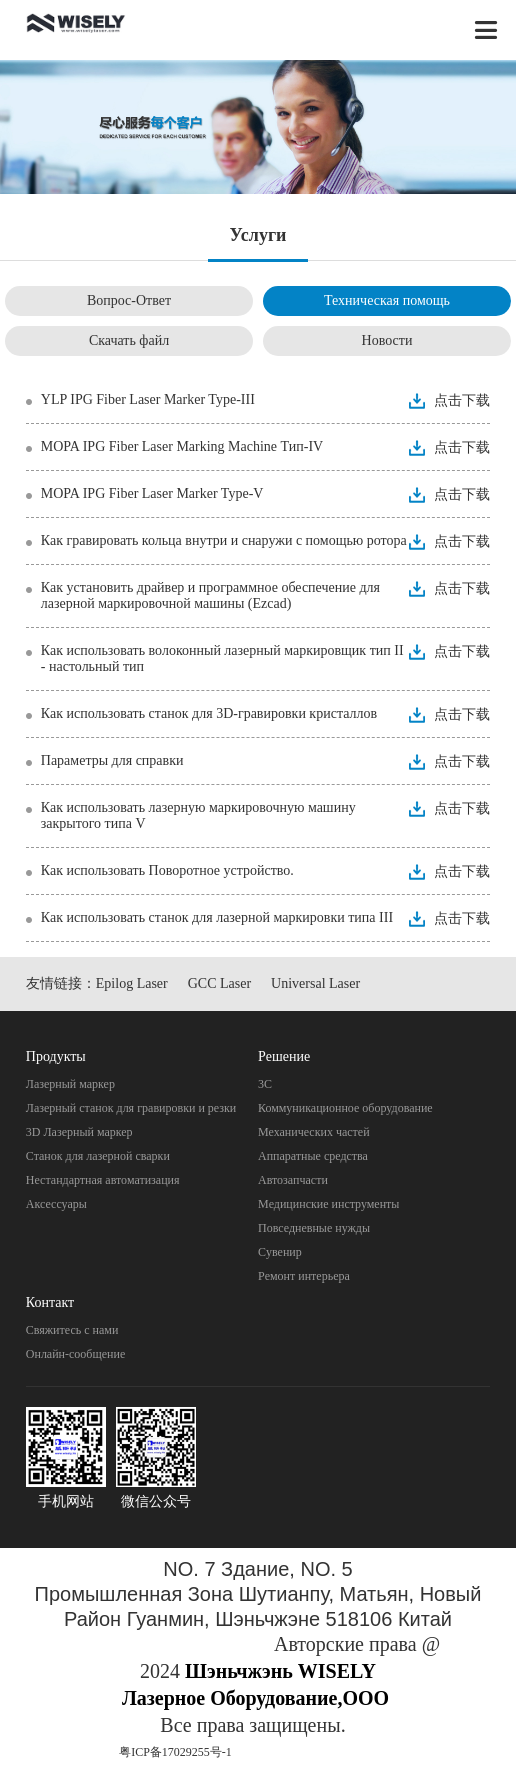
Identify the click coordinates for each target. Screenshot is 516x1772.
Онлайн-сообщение (75, 1354)
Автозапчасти (293, 1180)
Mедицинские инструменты (328, 1204)
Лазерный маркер (70, 1084)
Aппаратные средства (313, 1156)
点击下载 (462, 400)
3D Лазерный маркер (79, 1132)
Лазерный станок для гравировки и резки (131, 1108)
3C (265, 1084)
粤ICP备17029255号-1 (175, 1752)
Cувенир (280, 1252)
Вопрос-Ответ (129, 300)
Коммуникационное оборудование (345, 1108)
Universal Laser (315, 983)
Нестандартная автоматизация (103, 1180)
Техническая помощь (387, 300)
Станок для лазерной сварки (98, 1156)
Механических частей (314, 1132)
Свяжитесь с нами (72, 1330)
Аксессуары (56, 1204)
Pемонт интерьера (304, 1276)
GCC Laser (219, 983)
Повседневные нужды (314, 1228)
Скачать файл (129, 340)
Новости (387, 340)
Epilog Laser (132, 983)
